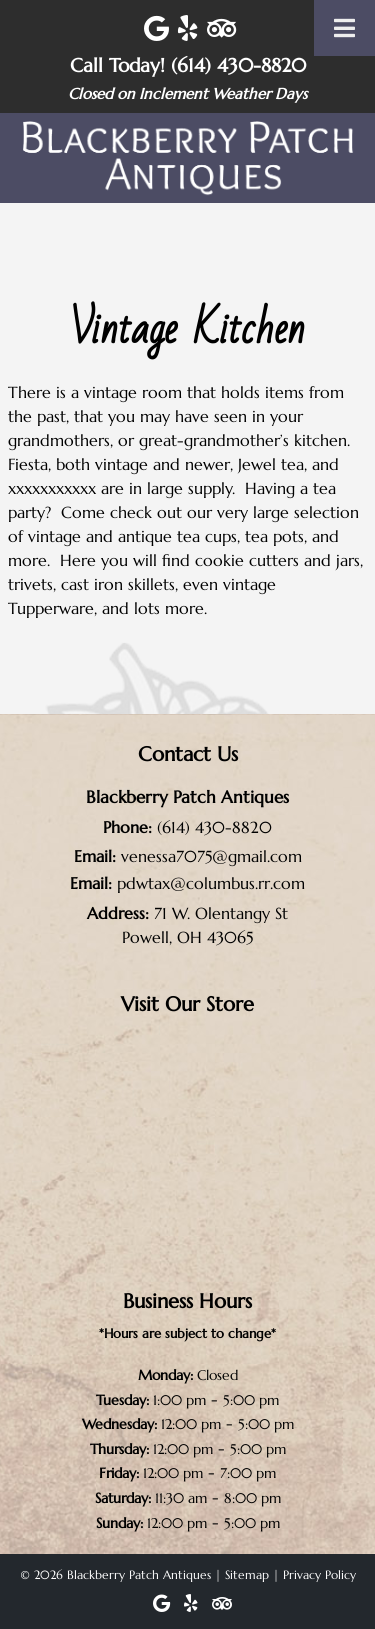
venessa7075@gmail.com (211, 856)
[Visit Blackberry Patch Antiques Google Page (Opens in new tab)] (156, 29)
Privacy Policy (319, 1574)
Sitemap (247, 1574)
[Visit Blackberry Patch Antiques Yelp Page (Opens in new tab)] (188, 29)
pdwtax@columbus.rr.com (211, 883)
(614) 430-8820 (214, 827)
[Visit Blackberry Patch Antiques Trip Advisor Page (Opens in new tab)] (221, 29)
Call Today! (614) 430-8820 (188, 65)
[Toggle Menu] (344, 28)
